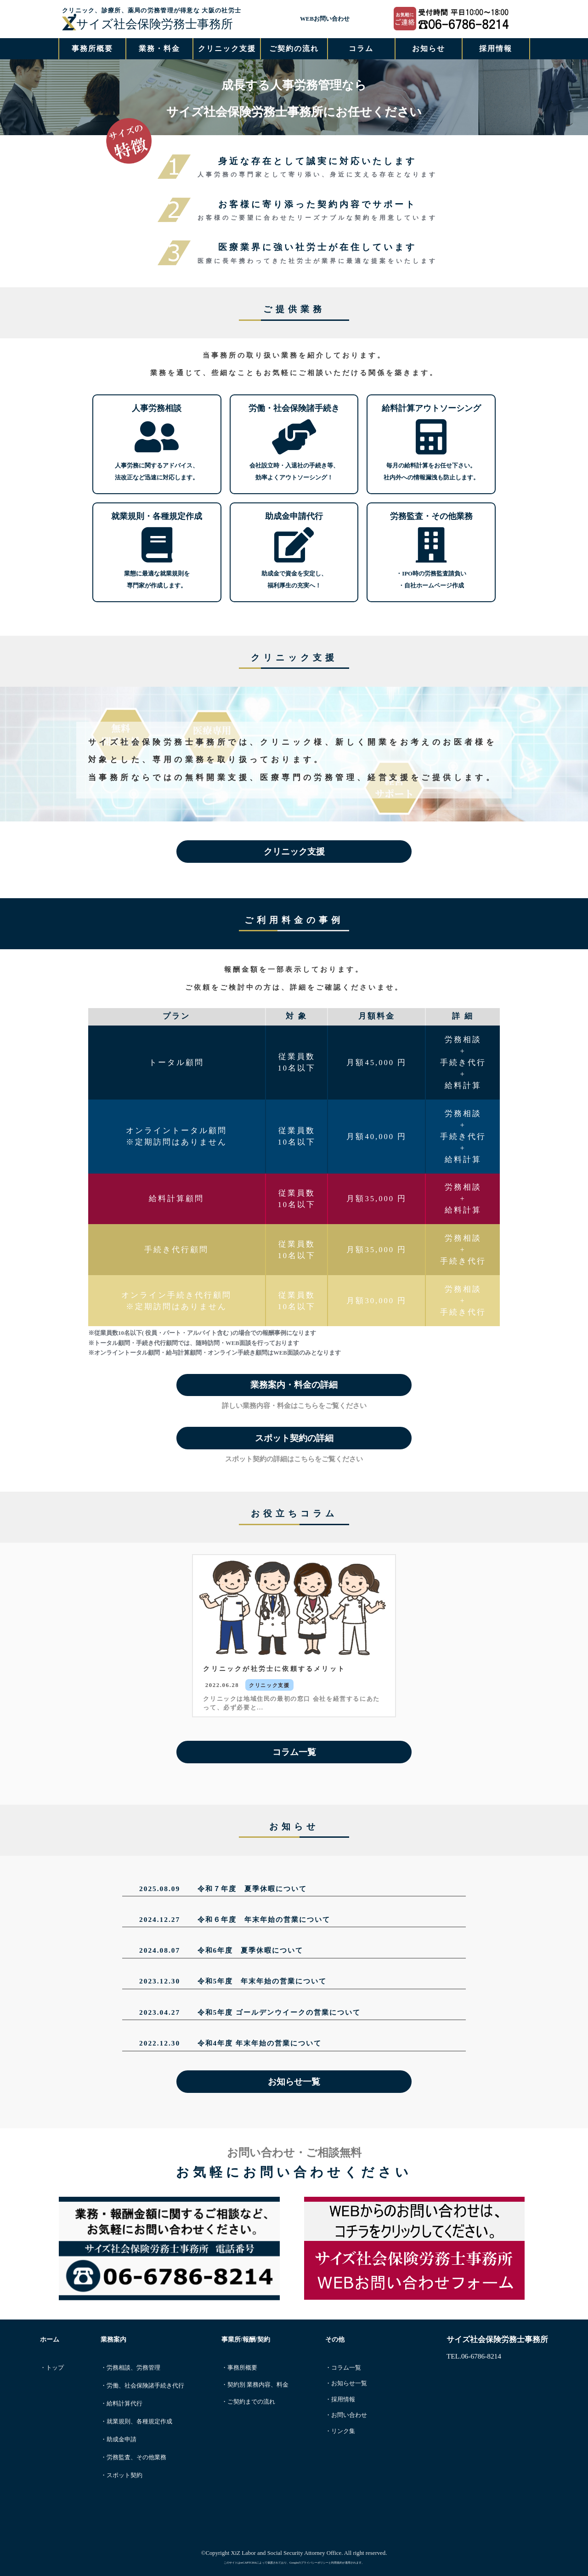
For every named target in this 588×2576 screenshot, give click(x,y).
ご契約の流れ (294, 48)
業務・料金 (159, 48)
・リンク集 (340, 2431)
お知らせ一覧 (294, 2081)
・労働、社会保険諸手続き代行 (142, 2385)
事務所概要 (92, 48)
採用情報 (495, 48)
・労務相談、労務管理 (130, 2368)
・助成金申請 (118, 2439)
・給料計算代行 (121, 2403)
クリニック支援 (227, 48)
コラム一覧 (294, 1752)
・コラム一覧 (343, 2368)
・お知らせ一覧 (346, 2383)
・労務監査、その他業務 (133, 2457)
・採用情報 (340, 2399)
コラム (361, 48)
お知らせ (428, 48)
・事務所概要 (239, 2368)
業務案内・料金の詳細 (294, 1385)
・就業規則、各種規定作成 (136, 2421)
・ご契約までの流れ (248, 2402)
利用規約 (336, 2562)
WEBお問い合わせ (325, 19)
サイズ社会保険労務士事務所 (147, 24)
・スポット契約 (121, 2475)
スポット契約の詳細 (294, 1438)
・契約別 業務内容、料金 (254, 2385)
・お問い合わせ (346, 2415)
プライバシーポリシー (314, 2562)
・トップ (52, 2368)
